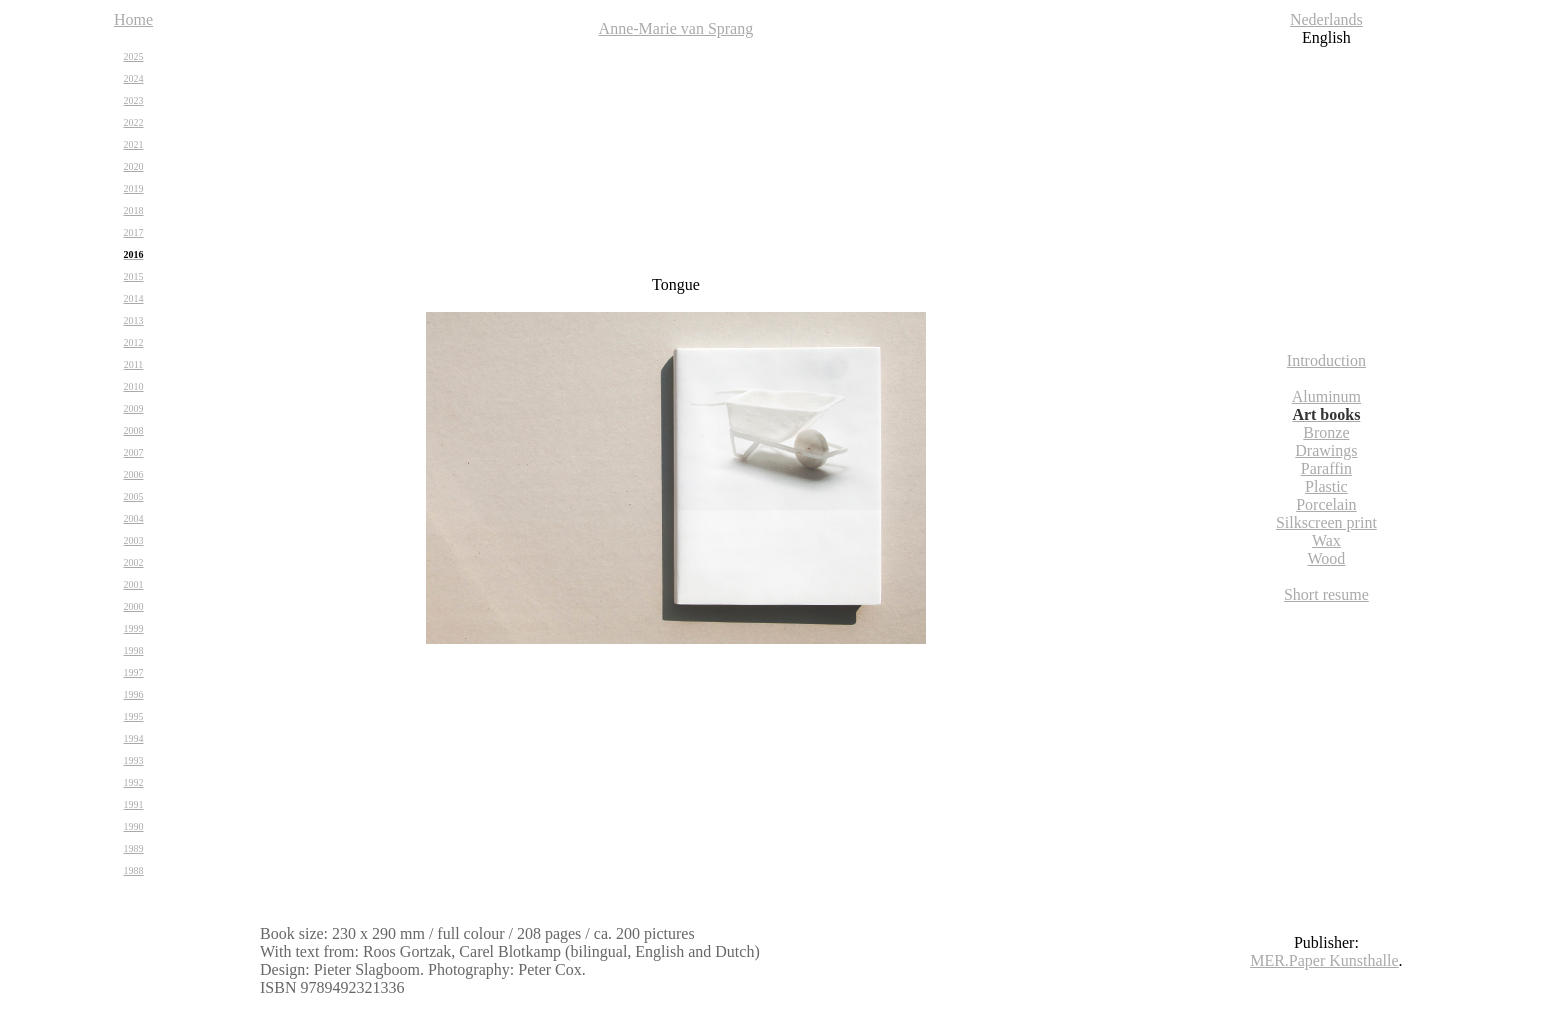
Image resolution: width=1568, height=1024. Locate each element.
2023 (134, 100)
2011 (134, 364)
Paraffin (1326, 468)
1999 (134, 628)
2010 (134, 386)
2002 (134, 562)
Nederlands (1326, 19)
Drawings (1326, 450)
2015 (134, 276)
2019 (134, 188)
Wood (1326, 558)
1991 (134, 804)
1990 (134, 826)
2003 (134, 540)
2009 (134, 408)
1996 (134, 694)
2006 (134, 474)
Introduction (1326, 360)
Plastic (1326, 486)
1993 (134, 760)
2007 (134, 452)
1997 (134, 672)
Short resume (1326, 594)
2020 (134, 166)
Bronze (1326, 432)
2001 (134, 584)
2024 (134, 78)
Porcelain (1326, 504)
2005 (134, 496)
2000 (134, 606)
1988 (134, 870)
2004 (134, 518)
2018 (134, 210)
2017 (134, 232)
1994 (134, 738)
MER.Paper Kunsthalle (1324, 960)
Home (133, 19)
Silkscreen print (1326, 522)
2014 (134, 298)
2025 (134, 56)
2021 (134, 144)
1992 (134, 782)
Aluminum (1326, 396)
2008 (134, 430)
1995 (134, 716)
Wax (1326, 540)
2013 (134, 320)
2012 (134, 342)
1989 (134, 848)
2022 (134, 122)
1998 (134, 650)
